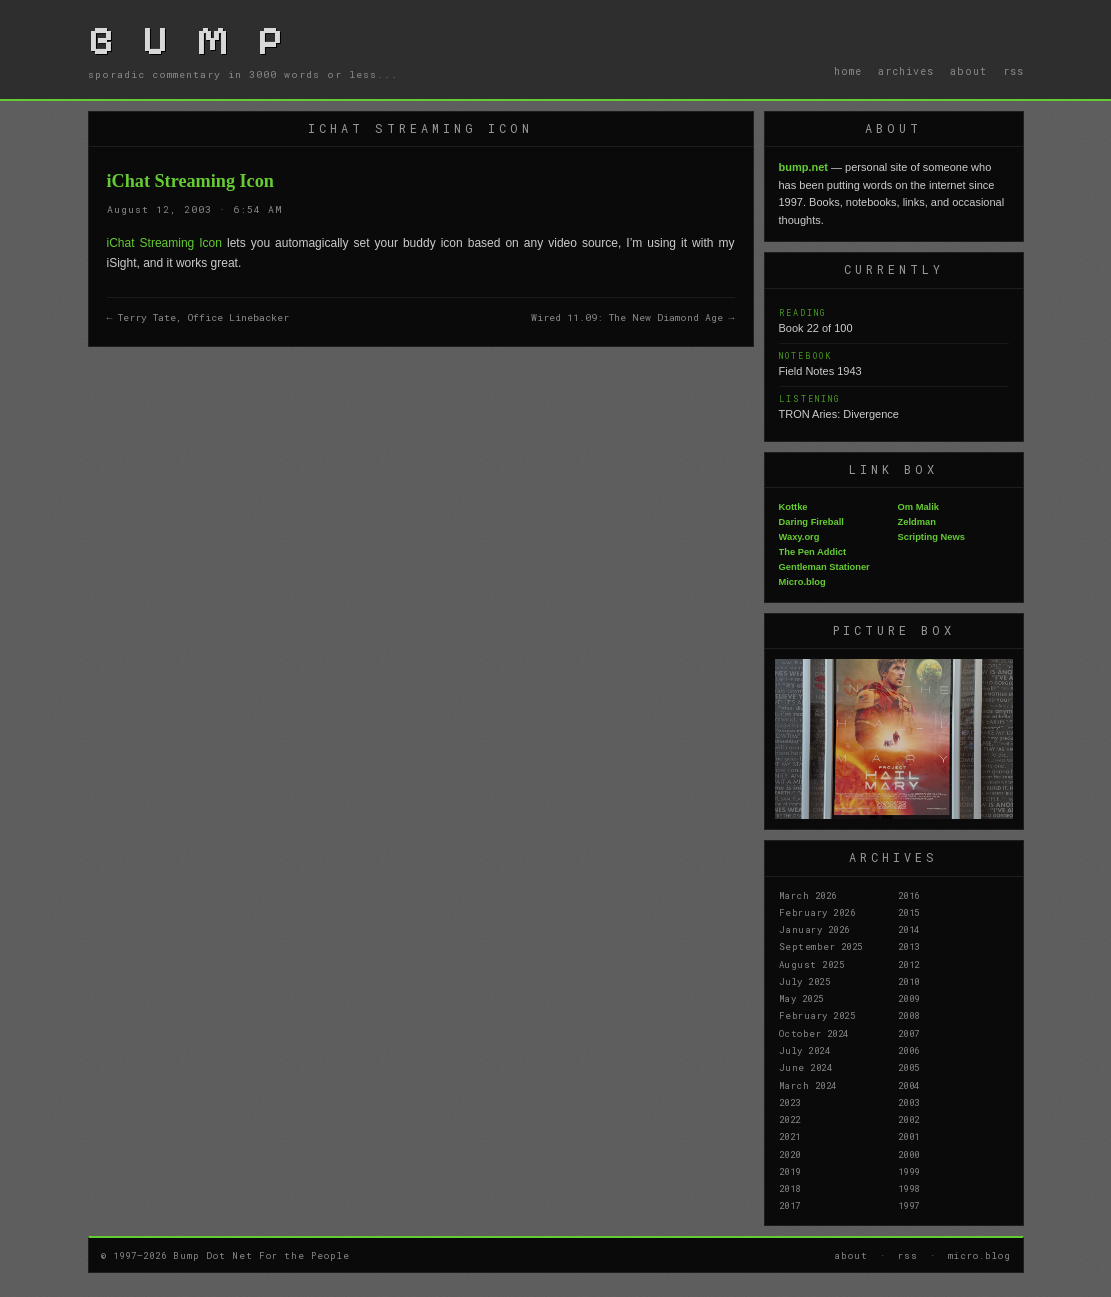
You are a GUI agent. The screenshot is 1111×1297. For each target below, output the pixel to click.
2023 (790, 1102)
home (848, 71)
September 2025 (821, 946)
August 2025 (812, 964)
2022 (790, 1119)
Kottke (793, 507)
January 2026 (814, 929)
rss (1013, 71)
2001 (909, 1136)
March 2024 (808, 1085)
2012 (909, 964)
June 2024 (806, 1067)
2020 (790, 1154)
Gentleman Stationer (824, 567)
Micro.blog (802, 582)
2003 (909, 1102)
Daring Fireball (811, 522)
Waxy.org (799, 537)
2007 (909, 1033)
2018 (790, 1188)
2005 (909, 1067)
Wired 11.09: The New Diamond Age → (633, 317)
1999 (909, 1171)
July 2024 (805, 1050)
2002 (909, 1119)
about (968, 71)
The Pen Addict (813, 552)
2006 (909, 1050)
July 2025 (805, 981)
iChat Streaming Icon (164, 243)
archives (906, 71)
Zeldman (917, 522)
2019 (790, 1171)
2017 (790, 1205)
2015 (909, 912)
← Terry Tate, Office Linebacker (198, 317)
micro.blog (979, 1255)
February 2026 (817, 912)
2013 (909, 946)
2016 (909, 895)
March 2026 (808, 895)
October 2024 (814, 1033)
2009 (909, 998)
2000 (909, 1154)
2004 (909, 1085)
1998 (909, 1188)
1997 (909, 1205)
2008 (909, 1015)
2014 (909, 929)
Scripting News (931, 537)
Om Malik (918, 507)
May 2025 (801, 998)
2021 (790, 1136)
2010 (909, 981)
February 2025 (817, 1015)
